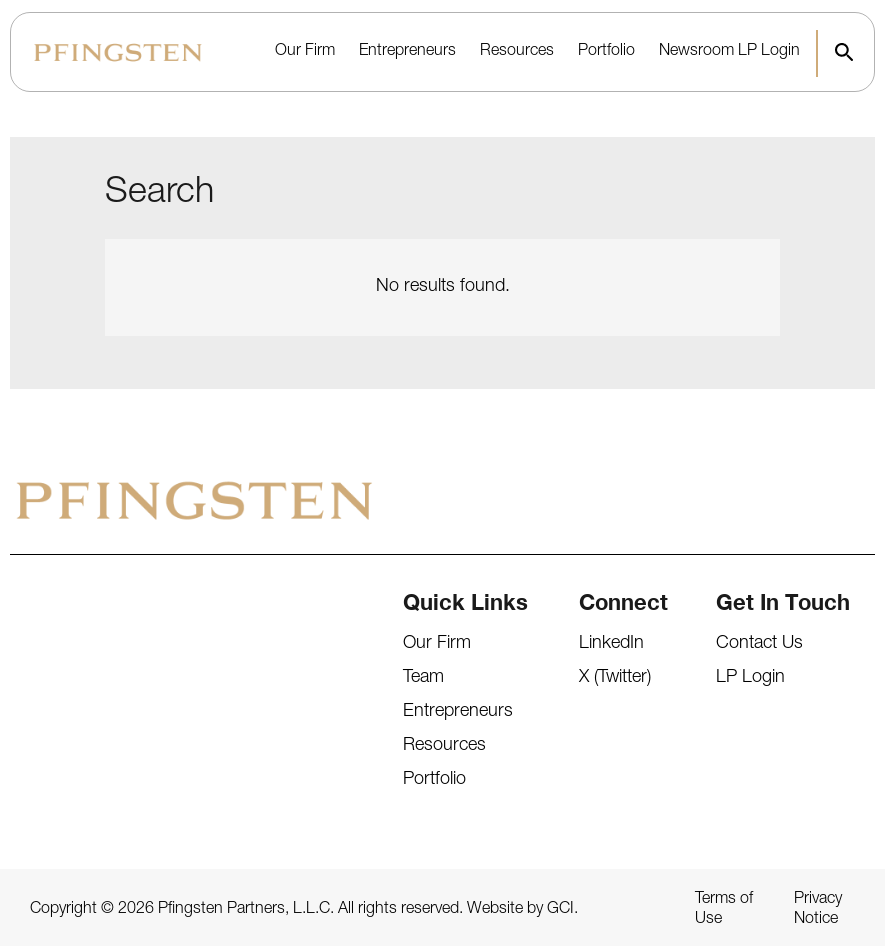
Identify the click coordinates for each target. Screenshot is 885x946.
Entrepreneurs (407, 52)
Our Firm (305, 52)
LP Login (769, 52)
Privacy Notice (818, 910)
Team (423, 678)
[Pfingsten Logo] (118, 52)
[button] (844, 52)
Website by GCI (520, 910)
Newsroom (696, 52)
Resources (517, 52)
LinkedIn (611, 644)
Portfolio (606, 52)
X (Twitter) (615, 678)
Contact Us (759, 644)
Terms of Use (724, 910)
